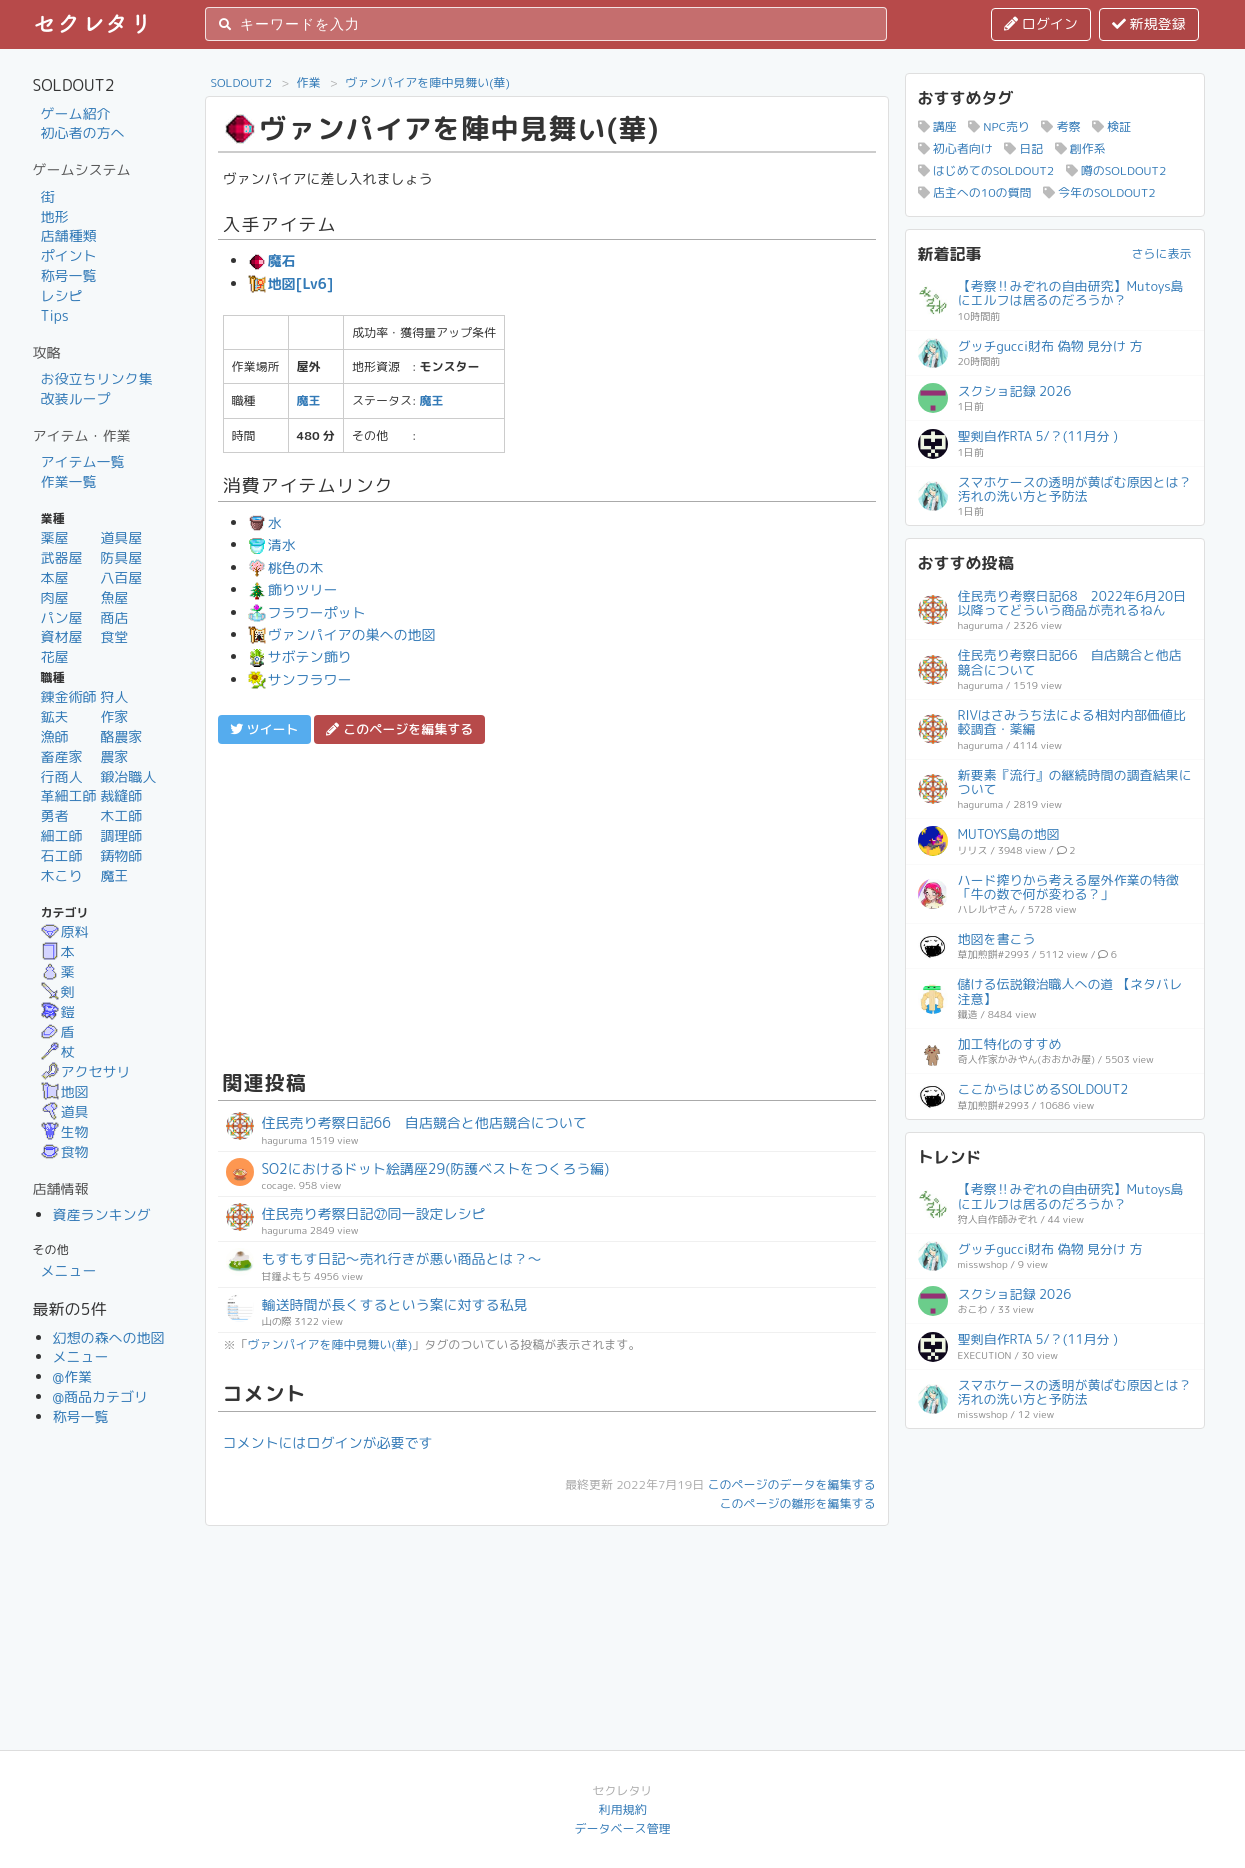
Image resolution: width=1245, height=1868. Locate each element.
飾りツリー (293, 589)
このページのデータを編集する (791, 1484)
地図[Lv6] (291, 283)
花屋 (55, 656)
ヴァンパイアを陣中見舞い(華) (427, 82)
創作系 (1080, 148)
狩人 (114, 696)
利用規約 (622, 1809)
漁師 (55, 736)
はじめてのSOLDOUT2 (986, 170)
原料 (65, 931)
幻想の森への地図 (109, 1337)
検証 (1111, 126)
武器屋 (62, 557)
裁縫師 (121, 795)
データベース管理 (622, 1828)
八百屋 (121, 577)
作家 (114, 716)
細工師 (62, 835)
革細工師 (69, 795)
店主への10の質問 (975, 192)
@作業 (73, 1376)
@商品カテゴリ (101, 1396)
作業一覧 (69, 481)
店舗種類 (69, 235)
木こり (62, 875)
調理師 (121, 835)
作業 (309, 82)
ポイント (69, 255)
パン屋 (62, 617)
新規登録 (1149, 23)
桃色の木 (286, 567)
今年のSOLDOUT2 (1099, 192)
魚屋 (114, 597)
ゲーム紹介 (76, 113)
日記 (1023, 148)
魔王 (114, 875)
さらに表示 (1161, 253)
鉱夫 (55, 716)
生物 (65, 1131)
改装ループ (76, 398)
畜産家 (62, 756)
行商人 (62, 776)
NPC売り (999, 126)
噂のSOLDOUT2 (1116, 170)
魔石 (272, 260)
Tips (55, 315)
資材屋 (62, 636)
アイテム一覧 (83, 461)
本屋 (55, 577)
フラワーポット (307, 612)
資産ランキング (102, 1214)
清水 (272, 544)
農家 (114, 756)
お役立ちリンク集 (97, 378)
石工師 (62, 855)
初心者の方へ (83, 132)
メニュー (69, 1270)
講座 (937, 126)
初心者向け (955, 148)
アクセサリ (86, 1071)
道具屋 (121, 537)
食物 (65, 1151)
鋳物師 (121, 855)
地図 (65, 1091)
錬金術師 (69, 696)
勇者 (55, 815)
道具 (65, 1111)
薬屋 (55, 537)
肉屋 (55, 597)
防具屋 (121, 557)
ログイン (1041, 23)
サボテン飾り (300, 656)
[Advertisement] (547, 904)
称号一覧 (69, 275)
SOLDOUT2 (242, 82)
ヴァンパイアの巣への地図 (342, 634)
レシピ (62, 295)
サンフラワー (300, 679)
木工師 (121, 815)
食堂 (114, 636)
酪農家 (121, 736)
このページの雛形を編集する (797, 1503)
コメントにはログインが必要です (328, 1442)
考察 (1060, 126)
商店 (114, 617)
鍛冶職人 (128, 776)
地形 (55, 216)
